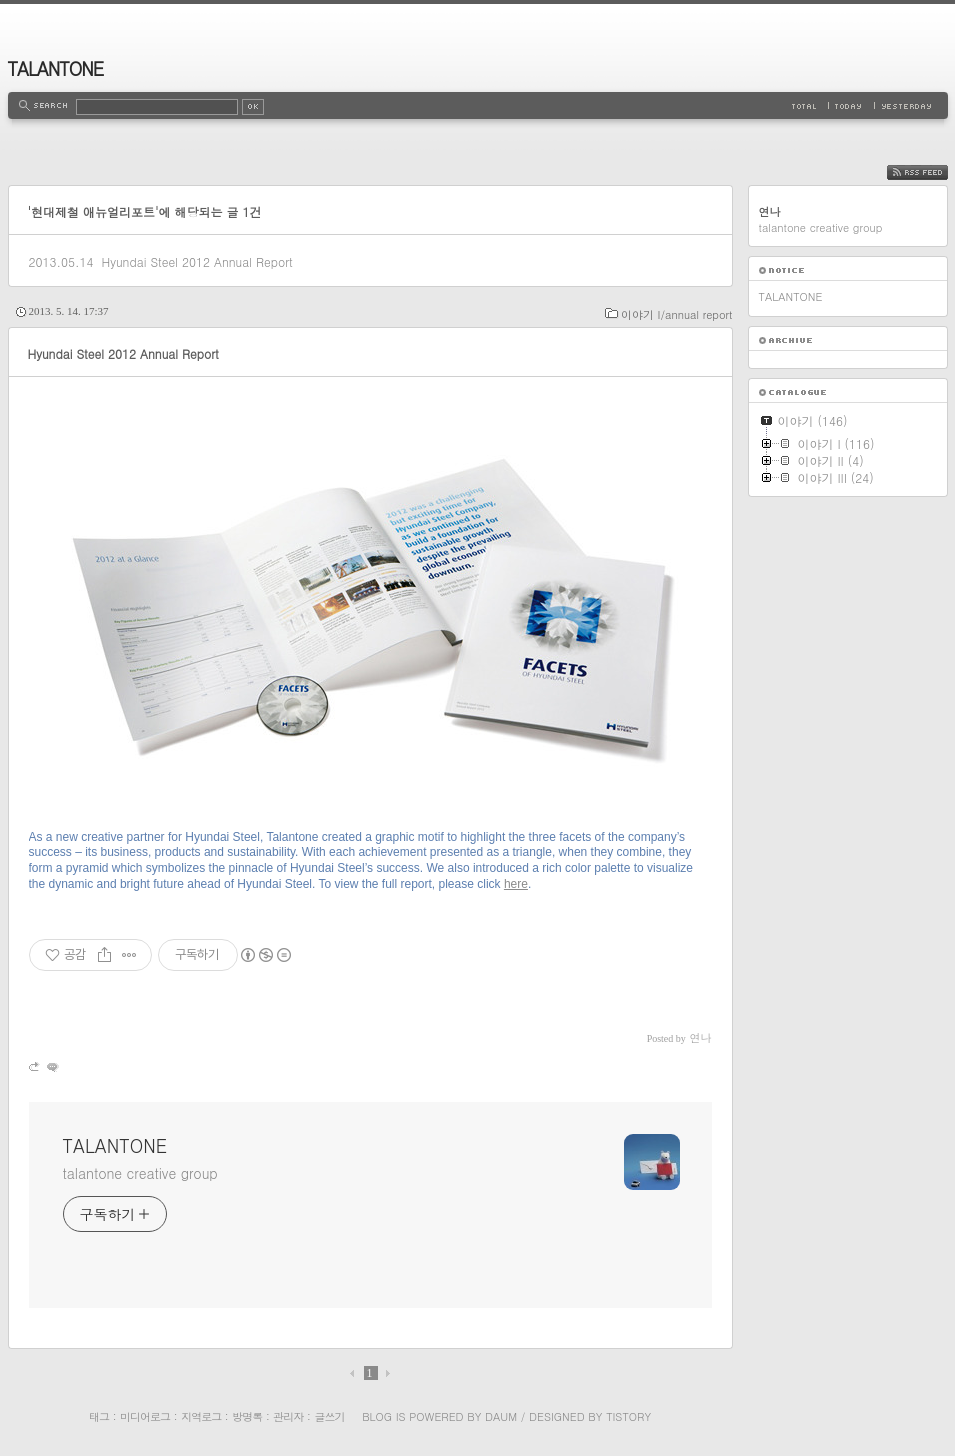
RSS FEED (932, 172)
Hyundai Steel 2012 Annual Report (196, 261)
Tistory (628, 1416)
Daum (501, 1416)
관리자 (288, 1416)
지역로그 (201, 1416)
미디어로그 (145, 1416)
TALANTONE (56, 68)
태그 (99, 1416)
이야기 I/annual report (677, 314)
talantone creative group (140, 1173)
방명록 (247, 1416)
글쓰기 (329, 1416)
